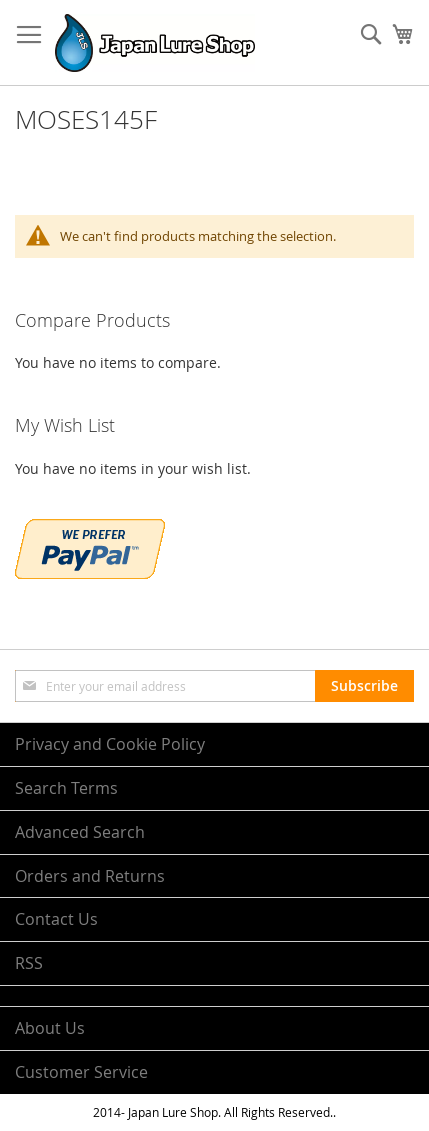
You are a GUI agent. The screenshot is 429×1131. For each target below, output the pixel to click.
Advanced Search (80, 832)
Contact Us (56, 919)
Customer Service (81, 1072)
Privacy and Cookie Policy (110, 744)
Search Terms (66, 788)
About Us (50, 1028)
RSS (29, 963)
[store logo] (155, 43)
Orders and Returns (90, 876)
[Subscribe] (364, 686)
